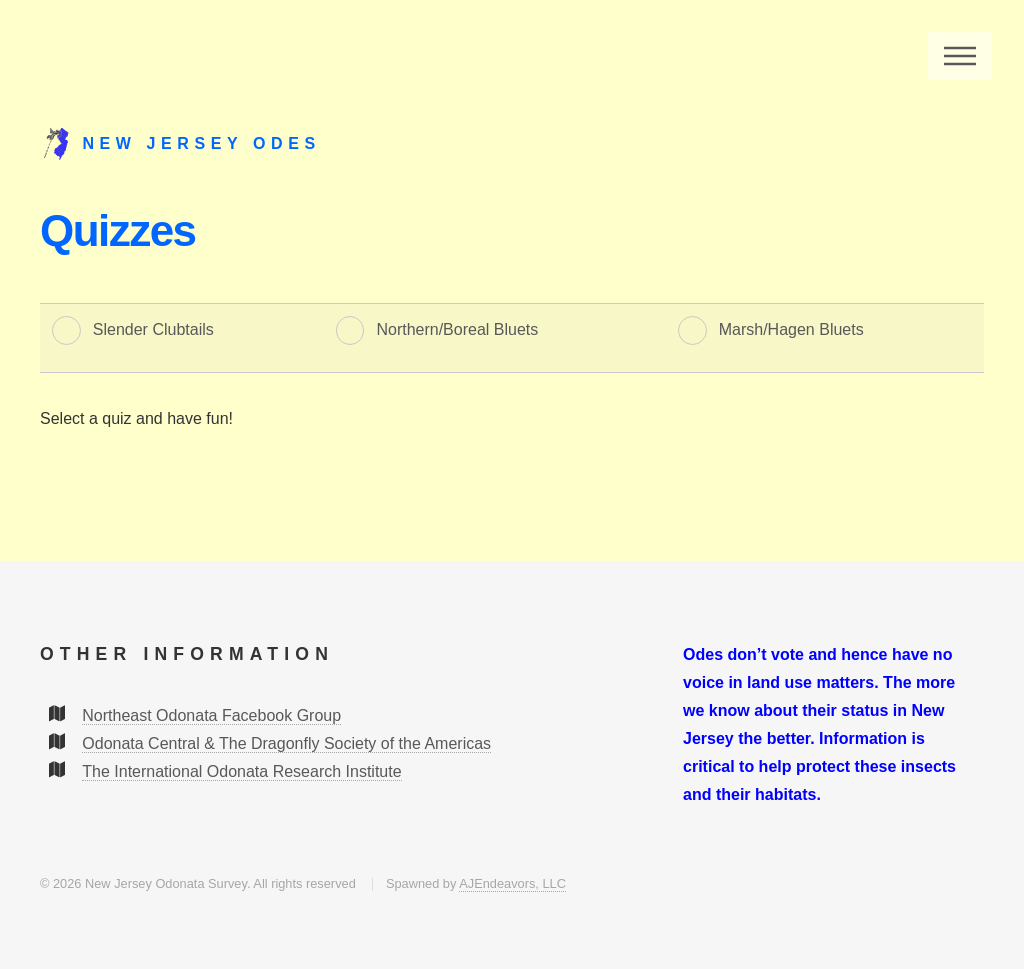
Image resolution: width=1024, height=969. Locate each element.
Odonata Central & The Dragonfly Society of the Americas (286, 743)
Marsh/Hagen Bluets (791, 329)
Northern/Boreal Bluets (457, 329)
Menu (960, 56)
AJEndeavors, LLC (512, 883)
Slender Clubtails (153, 329)
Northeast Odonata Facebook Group (211, 715)
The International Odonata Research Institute (241, 771)
